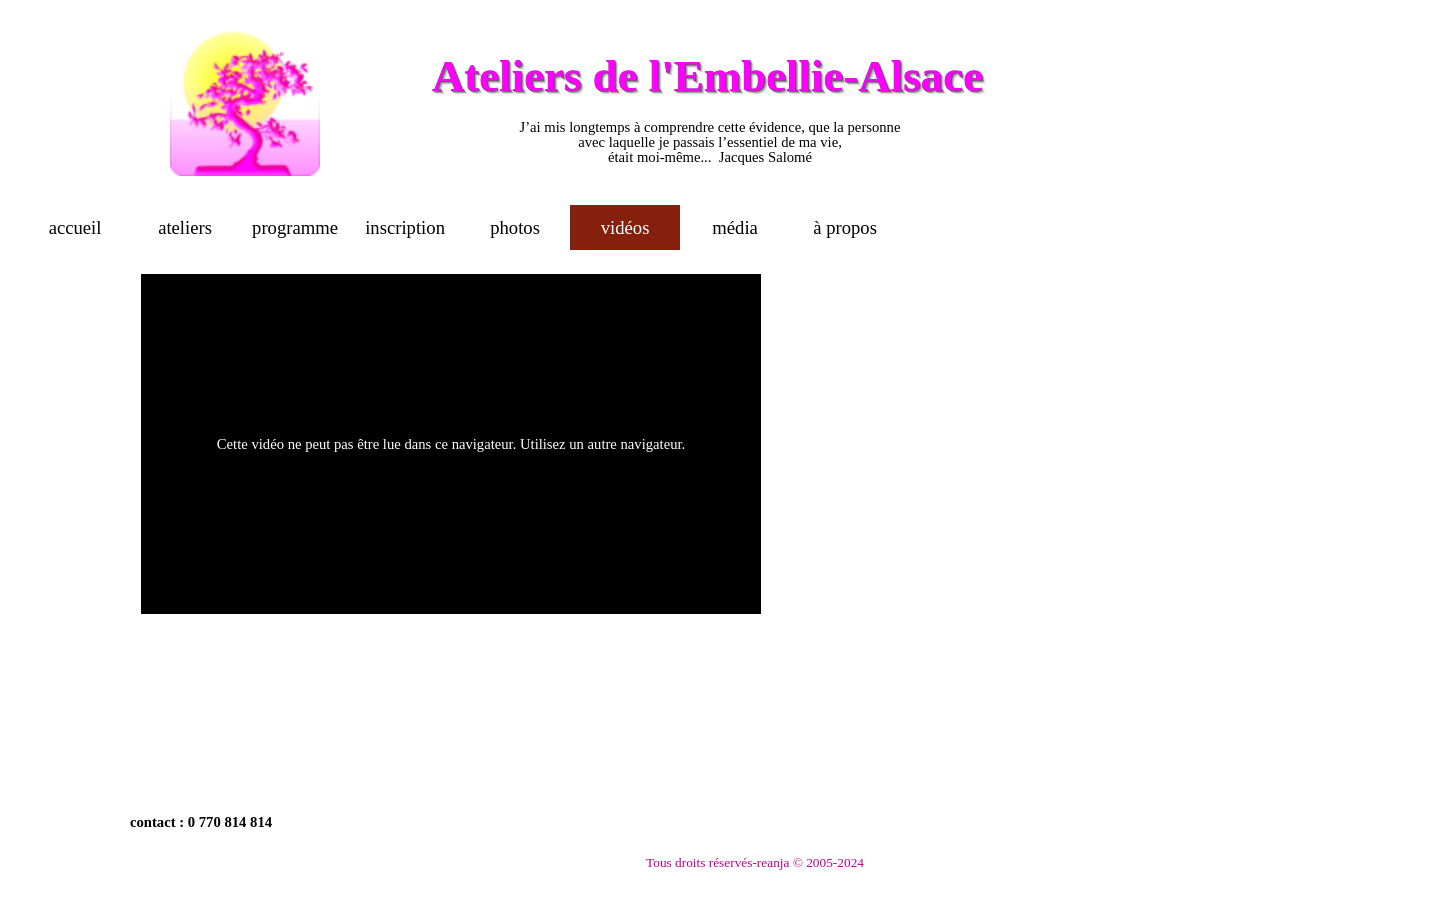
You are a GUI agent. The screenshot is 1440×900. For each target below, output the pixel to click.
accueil (75, 227)
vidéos (625, 227)
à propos (845, 227)
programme (295, 227)
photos (515, 227)
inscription (405, 227)
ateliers (185, 227)
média (735, 227)
